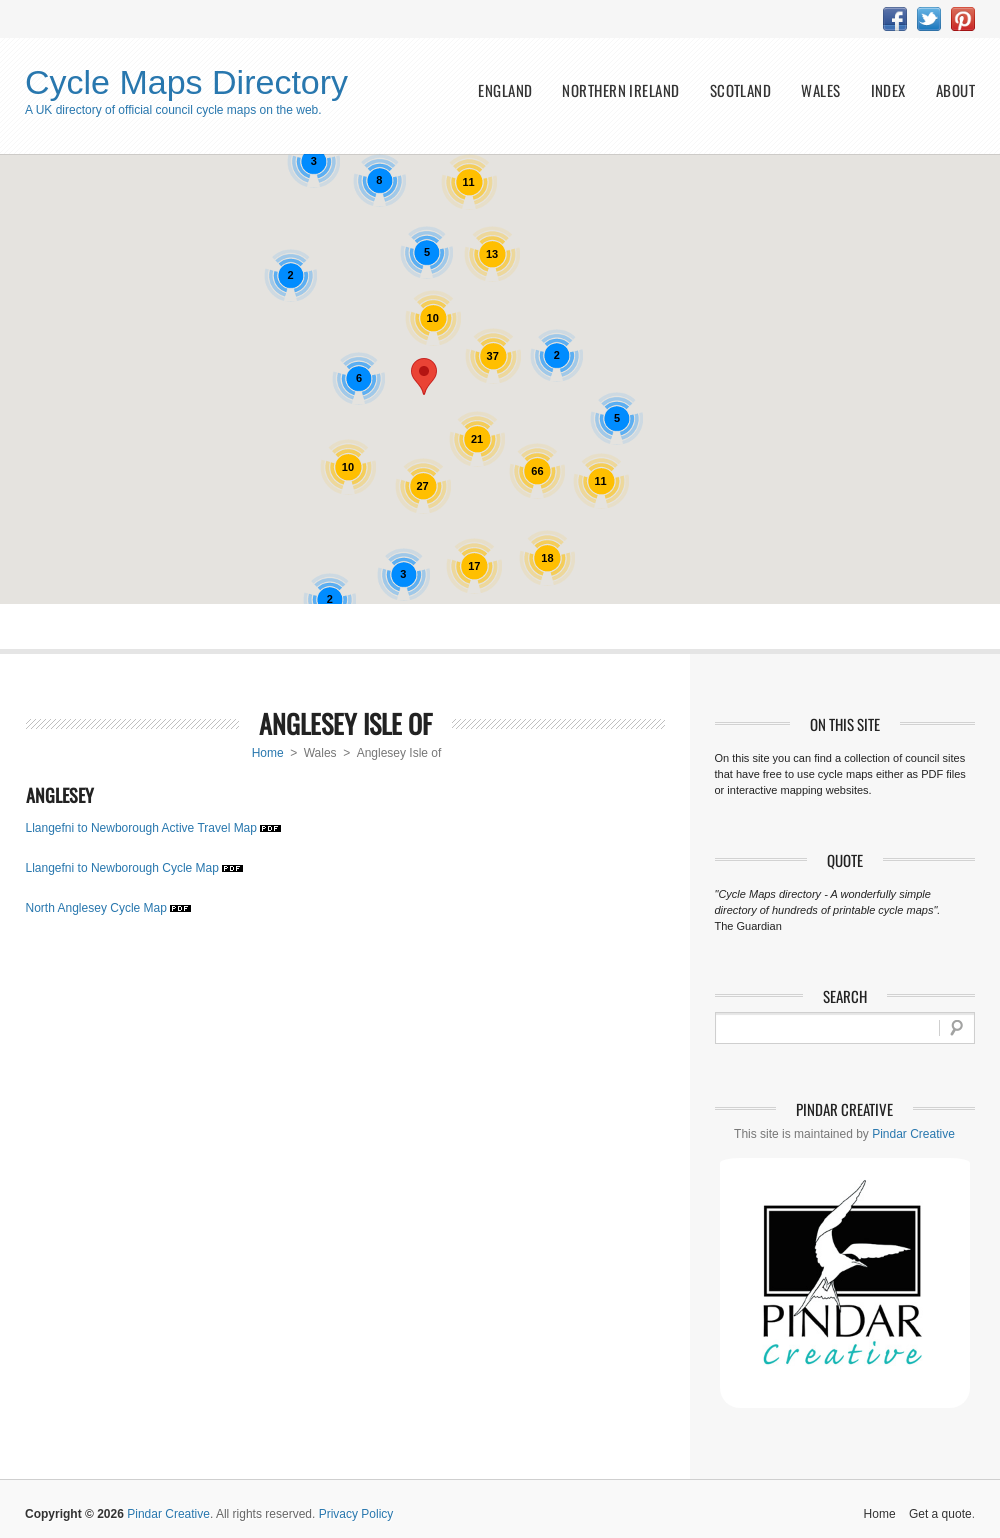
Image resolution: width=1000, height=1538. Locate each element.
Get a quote (940, 1514)
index (888, 90)
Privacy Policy (356, 1514)
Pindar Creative (913, 1134)
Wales (820, 90)
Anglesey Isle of (345, 723)
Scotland (741, 90)
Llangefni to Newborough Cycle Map (122, 868)
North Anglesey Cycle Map (96, 908)
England (505, 90)
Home (268, 753)
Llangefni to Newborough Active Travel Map (141, 828)
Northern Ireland (620, 90)
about (955, 90)
